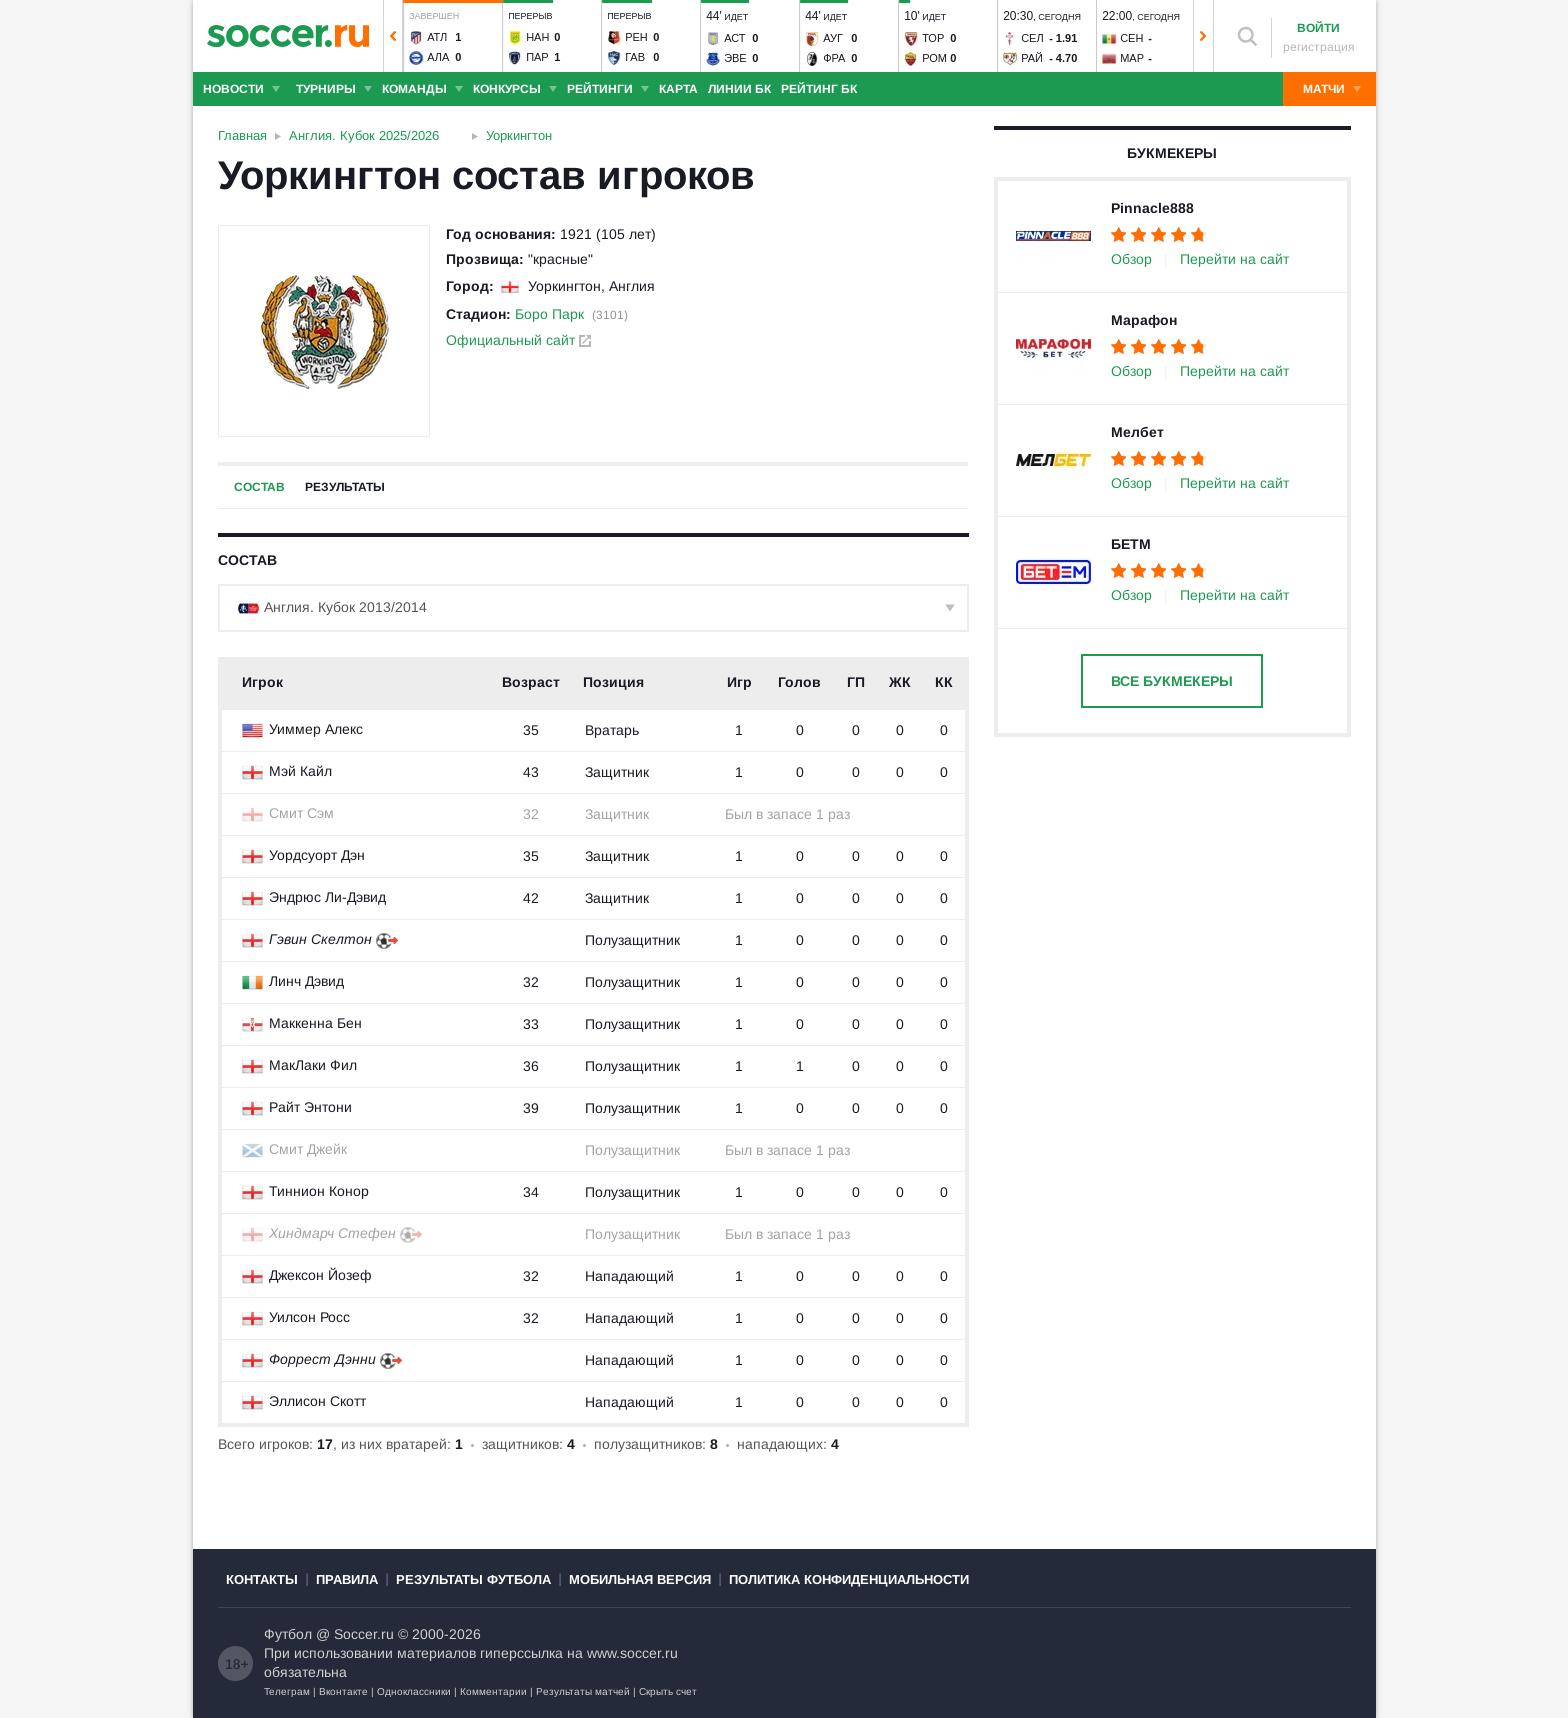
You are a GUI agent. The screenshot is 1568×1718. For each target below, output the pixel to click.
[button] (393, 36)
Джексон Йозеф (320, 1275)
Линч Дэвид (306, 981)
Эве (735, 58)
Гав (635, 57)
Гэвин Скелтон (320, 939)
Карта (678, 89)
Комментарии (493, 1691)
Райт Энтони (310, 1107)
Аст (734, 38)
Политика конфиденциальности (849, 1579)
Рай (1032, 58)
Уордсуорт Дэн (317, 855)
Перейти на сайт (1234, 259)
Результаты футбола (473, 1579)
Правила (347, 1579)
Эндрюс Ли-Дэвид (327, 897)
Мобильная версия (640, 1579)
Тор (933, 38)
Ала (438, 57)
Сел (1032, 38)
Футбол (288, 1634)
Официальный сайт (518, 340)
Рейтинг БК (819, 89)
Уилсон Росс (309, 1317)
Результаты (345, 487)
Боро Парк (549, 314)
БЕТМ (1131, 544)
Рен (636, 37)
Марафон (1144, 320)
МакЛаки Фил (313, 1065)
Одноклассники (414, 1691)
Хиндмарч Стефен (332, 1233)
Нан (537, 37)
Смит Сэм (301, 813)
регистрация (1319, 47)
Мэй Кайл (300, 771)
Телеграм (287, 1691)
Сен (1131, 38)
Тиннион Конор (319, 1191)
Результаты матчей (583, 1691)
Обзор (1131, 259)
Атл (437, 37)
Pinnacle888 (1152, 208)
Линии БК (739, 89)
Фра (834, 58)
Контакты (262, 1579)
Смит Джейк (308, 1149)
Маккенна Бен (315, 1023)
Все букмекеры (1172, 681)
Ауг (833, 38)
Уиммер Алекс (316, 729)
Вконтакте (343, 1691)
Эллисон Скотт (317, 1401)
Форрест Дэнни (322, 1359)
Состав (259, 487)
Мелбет (1137, 432)
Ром (934, 58)
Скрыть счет (668, 1691)
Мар (1132, 58)
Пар (537, 57)
